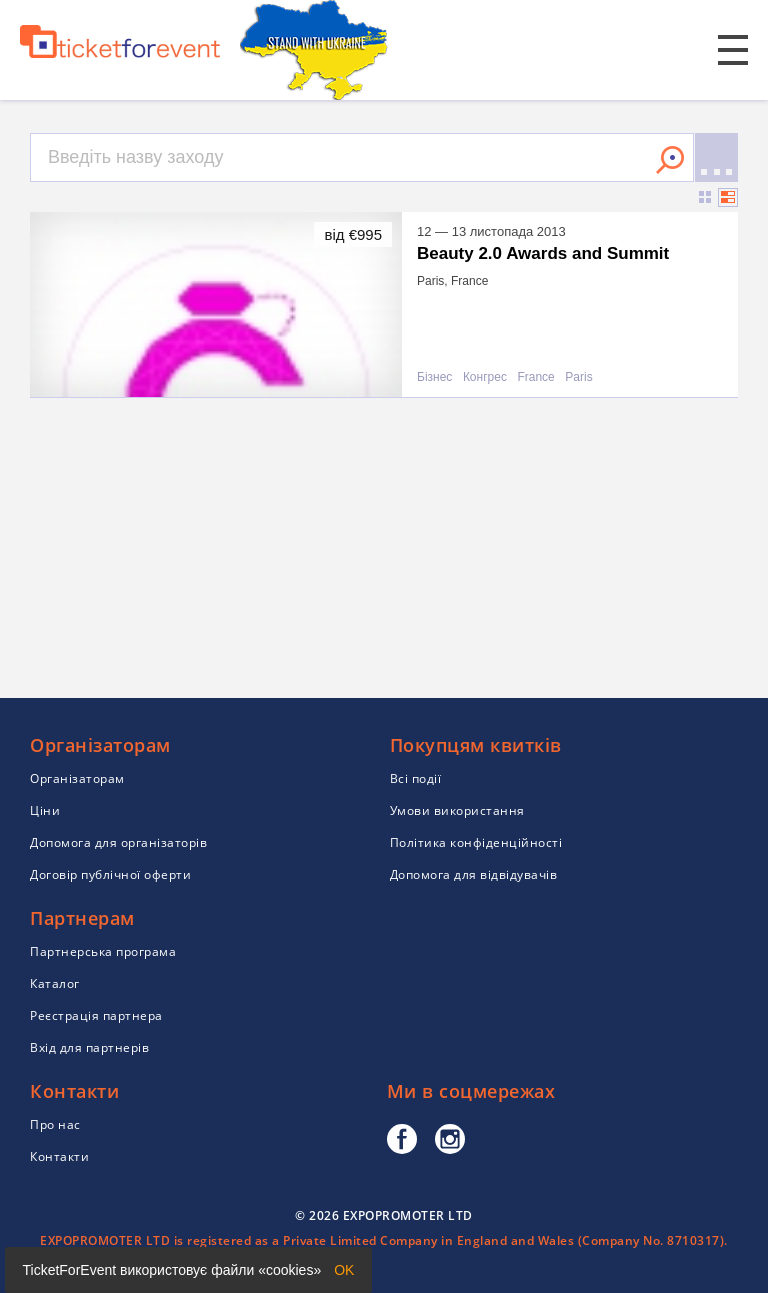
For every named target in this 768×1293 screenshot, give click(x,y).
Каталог (55, 983)
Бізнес (434, 377)
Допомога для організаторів (118, 842)
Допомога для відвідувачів (474, 874)
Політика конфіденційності (476, 842)
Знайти (670, 160)
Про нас (55, 1124)
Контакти (59, 1156)
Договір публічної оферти (110, 874)
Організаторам (77, 778)
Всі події (416, 778)
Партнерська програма (103, 951)
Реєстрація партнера (96, 1015)
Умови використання (457, 810)
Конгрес (485, 377)
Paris (578, 377)
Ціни (45, 810)
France (535, 377)
